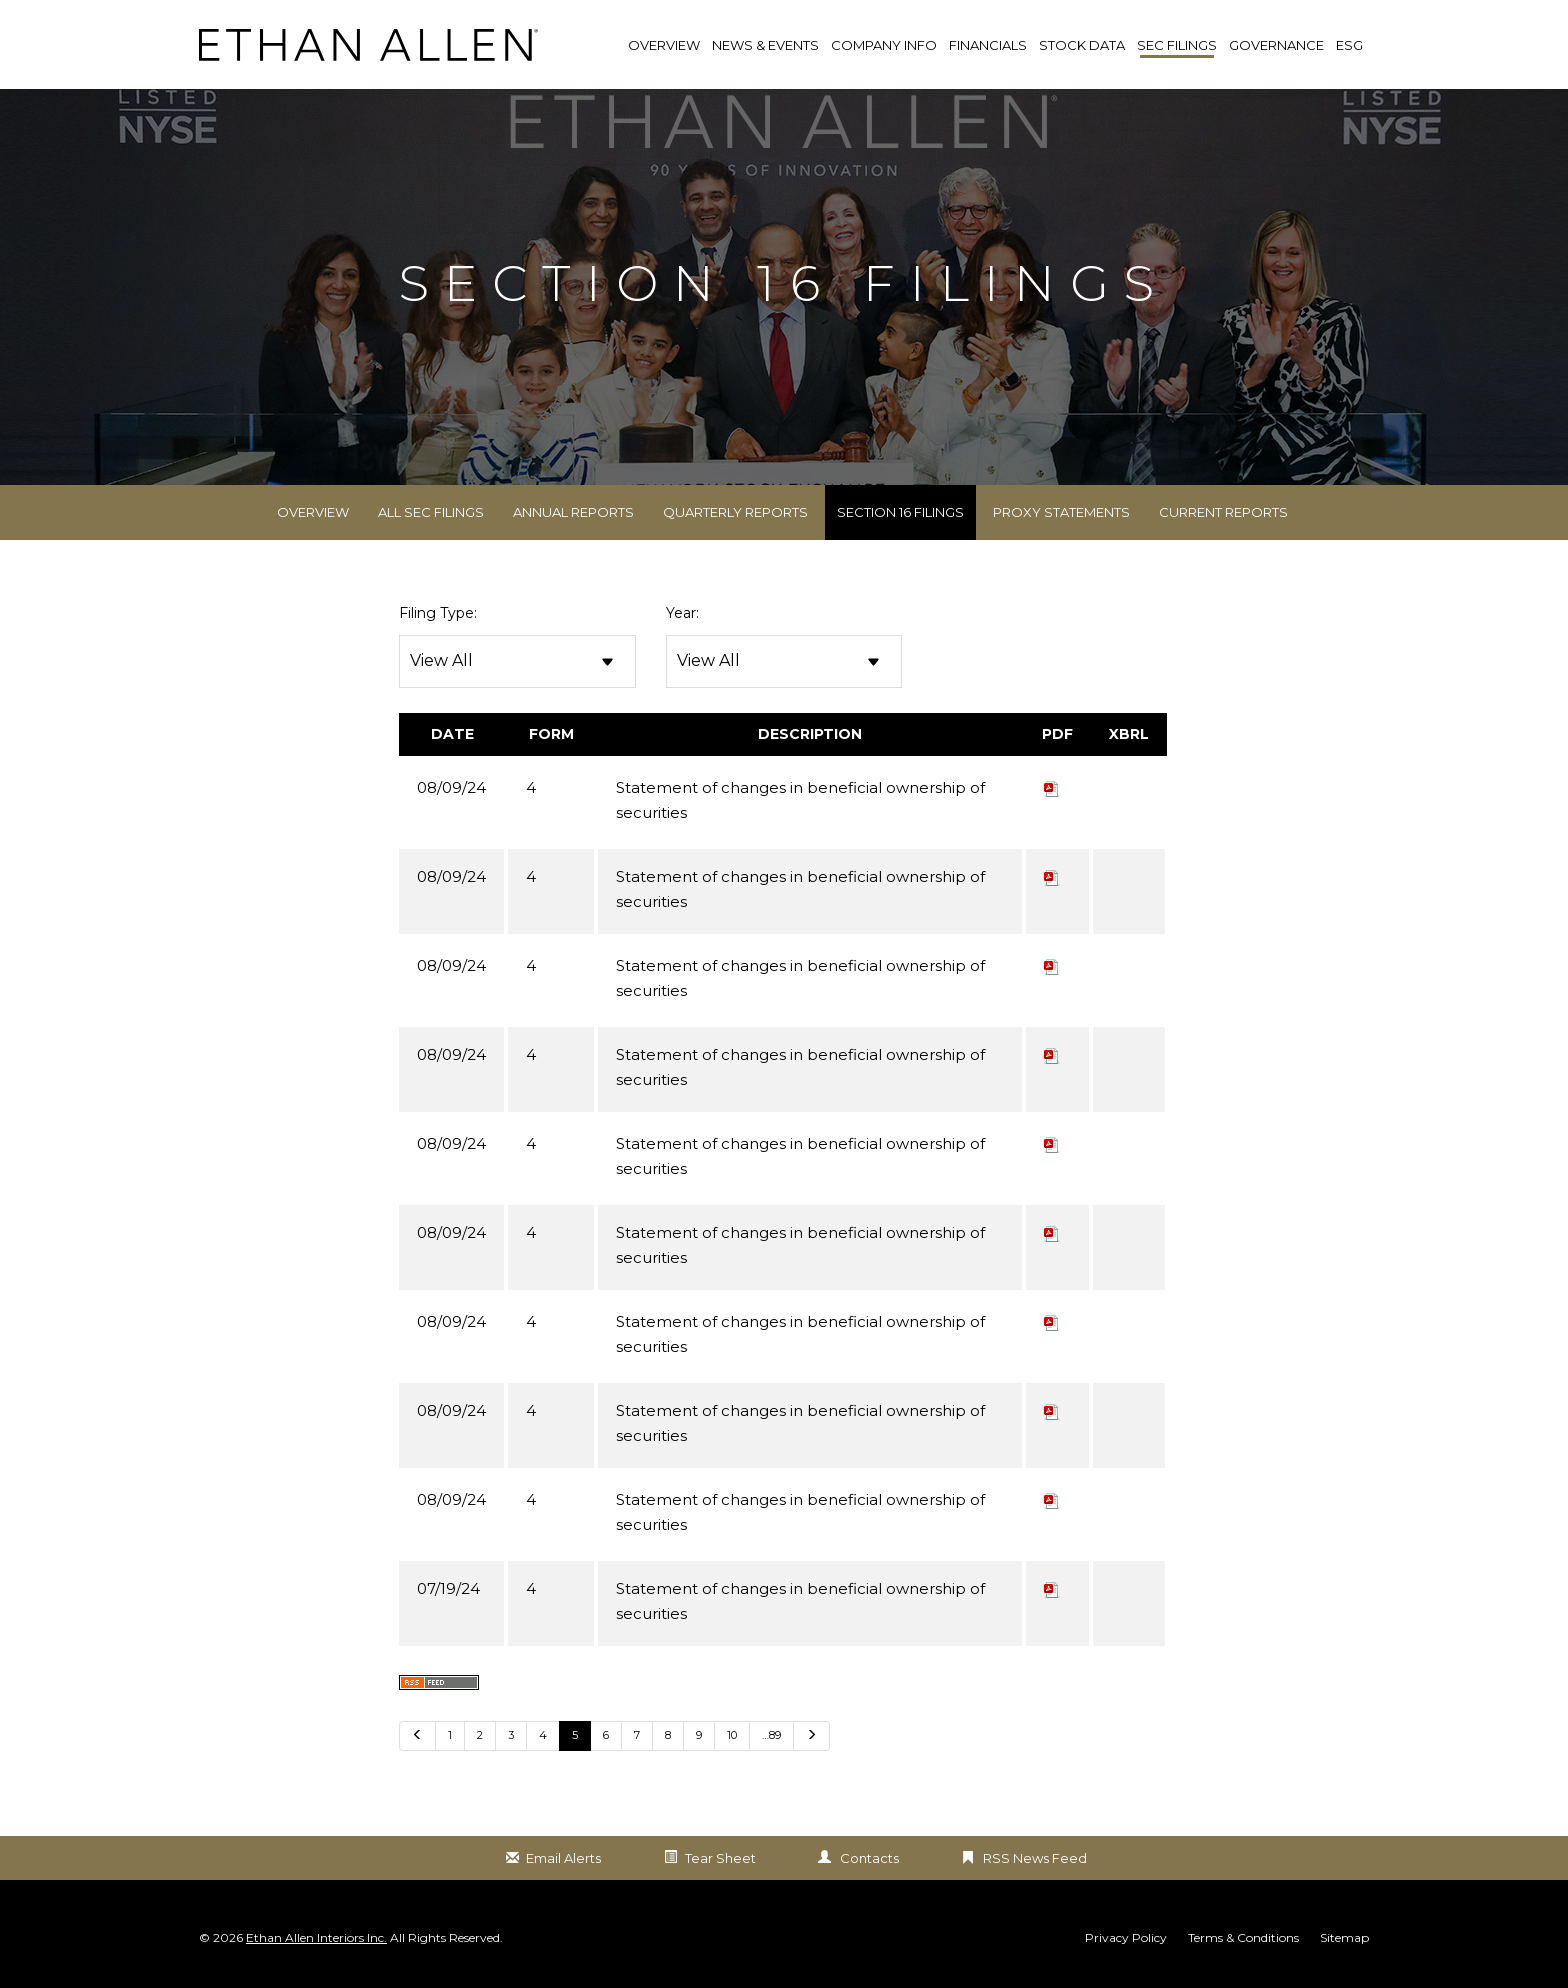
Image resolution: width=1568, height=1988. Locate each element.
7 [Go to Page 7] (637, 1739)
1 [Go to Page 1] (450, 1739)
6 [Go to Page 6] (606, 1739)
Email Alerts (563, 1862)
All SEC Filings (431, 516)
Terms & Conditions (1243, 1942)
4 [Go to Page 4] (543, 1739)
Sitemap (1344, 1942)
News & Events (765, 45)
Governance (1276, 45)
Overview (313, 516)
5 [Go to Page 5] (575, 1739)
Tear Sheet (720, 1862)
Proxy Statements (1061, 516)
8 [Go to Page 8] (668, 1739)
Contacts (869, 1862)
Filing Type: (438, 617)
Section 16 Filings (900, 516)
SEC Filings (1177, 45)
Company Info (884, 45)
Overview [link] (664, 45)
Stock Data (1082, 45)
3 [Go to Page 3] (511, 1739)
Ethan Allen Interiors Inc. (316, 1941)
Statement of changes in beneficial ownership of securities (800, 804)
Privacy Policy (1126, 1942)
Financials (988, 45)
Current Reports (1223, 516)
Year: (682, 617)
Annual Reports (573, 516)
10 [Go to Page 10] (732, 1739)
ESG (1349, 45)
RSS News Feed (1035, 1862)
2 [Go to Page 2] (480, 1739)
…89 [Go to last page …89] (771, 1739)
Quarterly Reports (735, 516)
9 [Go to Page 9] (699, 1739)
